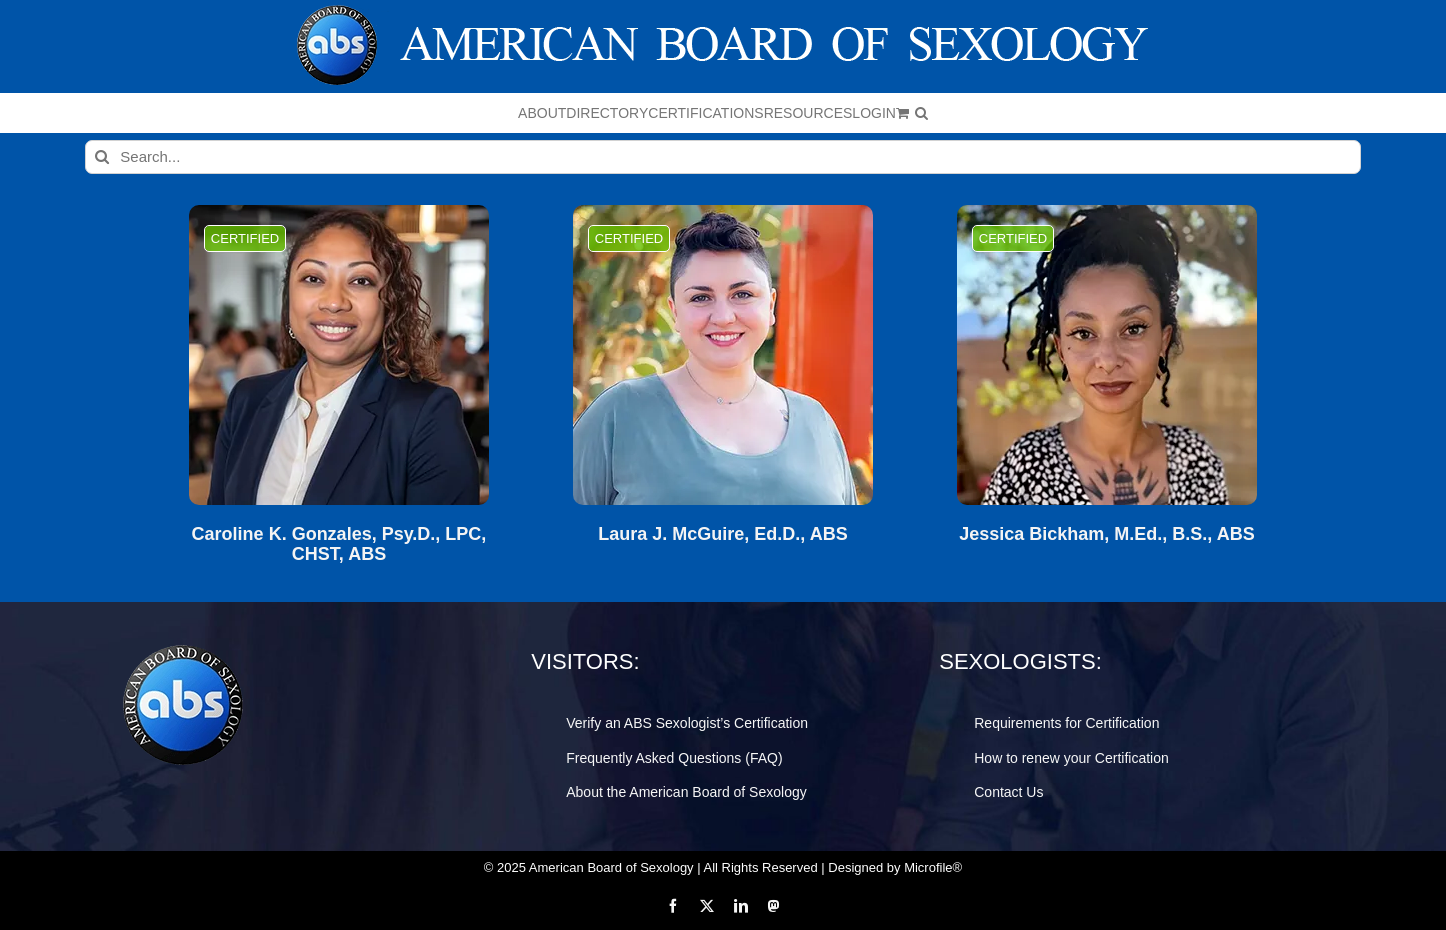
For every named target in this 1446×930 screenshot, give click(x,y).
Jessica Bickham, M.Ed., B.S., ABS (1106, 534)
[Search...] (722, 157)
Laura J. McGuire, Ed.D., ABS (722, 534)
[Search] (102, 157)
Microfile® (933, 867)
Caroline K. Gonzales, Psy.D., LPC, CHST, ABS (339, 544)
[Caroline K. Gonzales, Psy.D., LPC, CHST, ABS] (339, 355)
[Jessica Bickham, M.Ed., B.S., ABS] (1107, 355)
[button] (921, 113)
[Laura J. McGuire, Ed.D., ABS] (723, 355)
